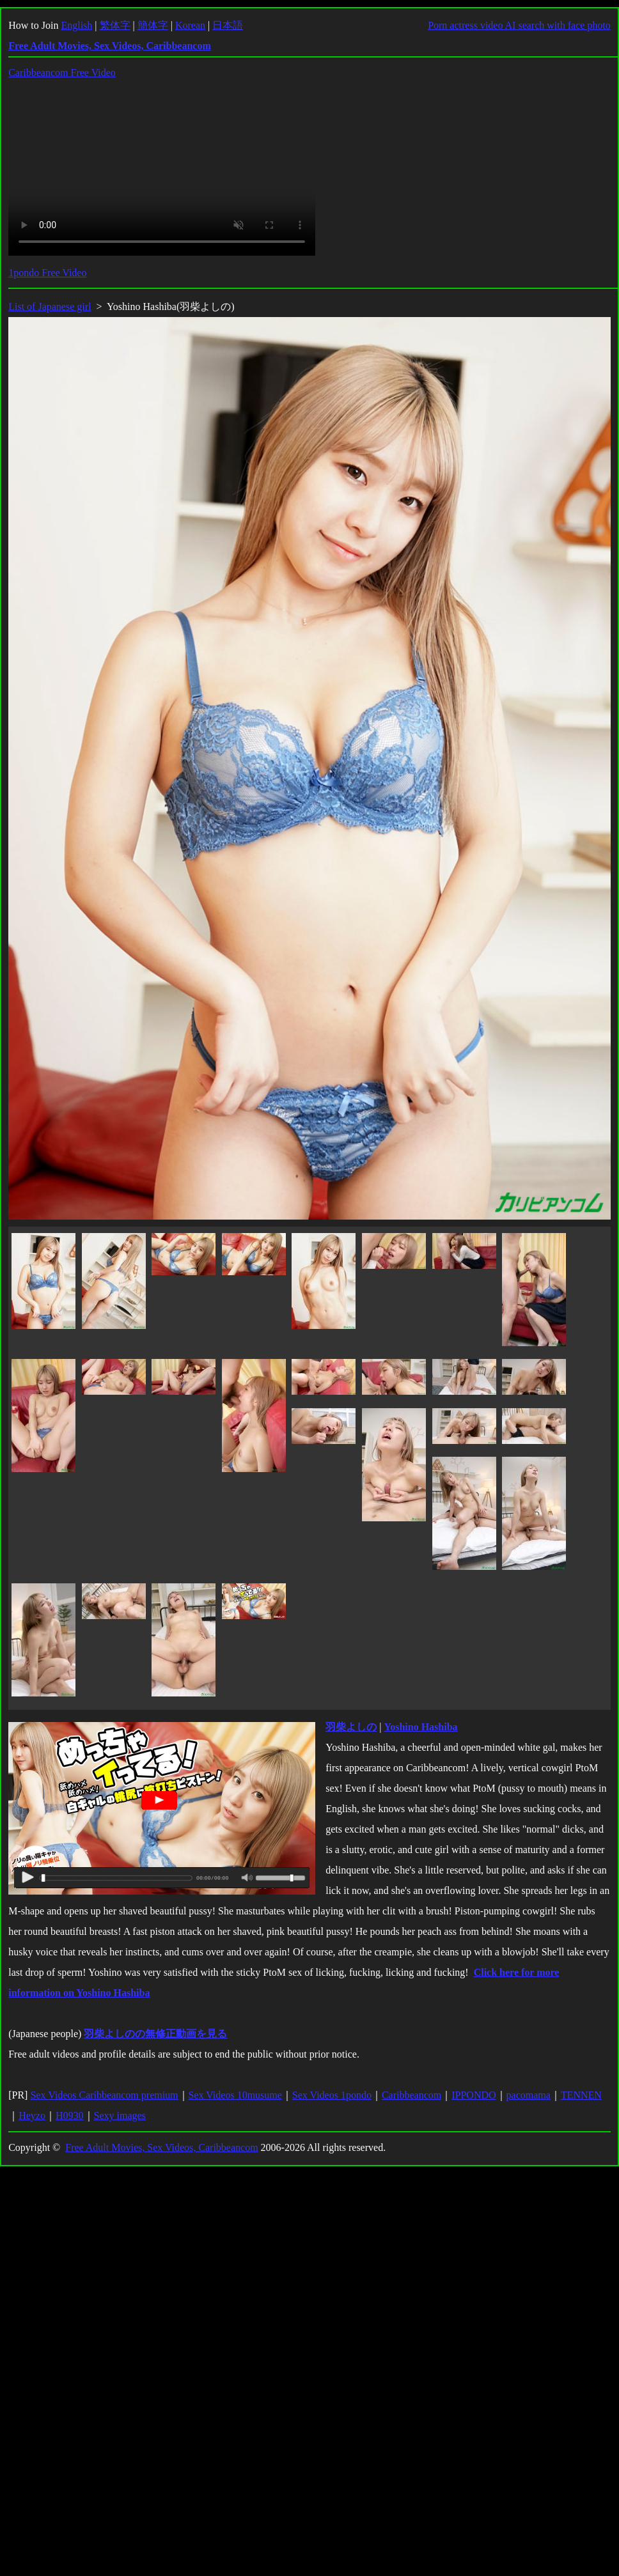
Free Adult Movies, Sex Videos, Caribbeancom (161, 2147)
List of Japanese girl (49, 306)
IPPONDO (473, 2095)
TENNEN (581, 2095)
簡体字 (152, 25)
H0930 (70, 2115)
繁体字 (115, 25)
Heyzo (32, 2115)
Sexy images (120, 2115)
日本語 (227, 25)
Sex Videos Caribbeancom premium (104, 2095)
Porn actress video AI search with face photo (519, 25)
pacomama (528, 2095)
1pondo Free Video (47, 272)
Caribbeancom (411, 2095)
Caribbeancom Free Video (62, 72)
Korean (190, 25)
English (76, 25)
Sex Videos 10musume (235, 2095)
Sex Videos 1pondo (332, 2095)
